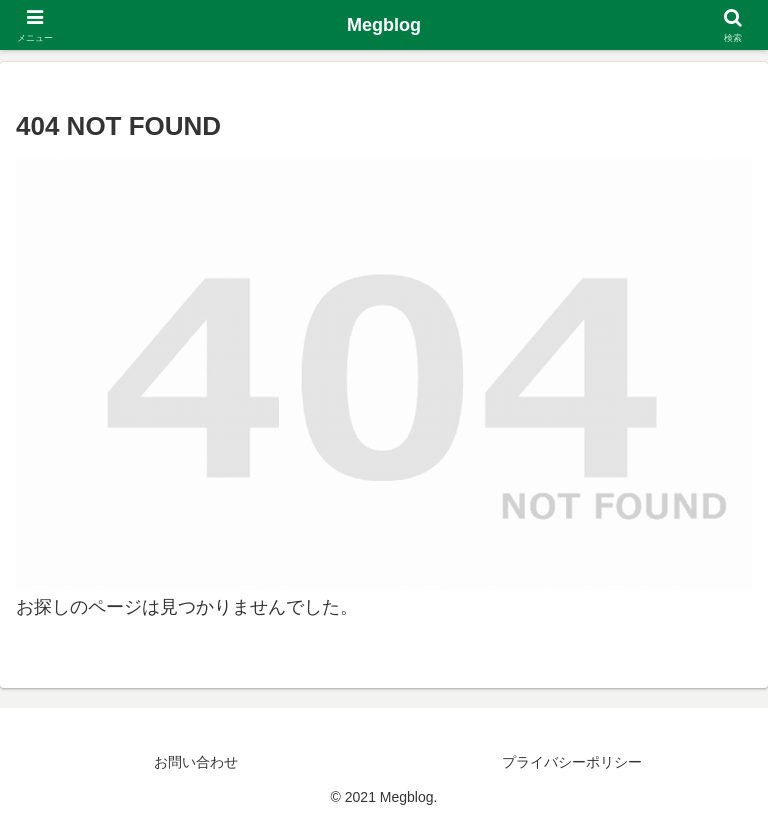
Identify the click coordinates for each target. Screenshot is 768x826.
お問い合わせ (196, 762)
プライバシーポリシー (572, 762)
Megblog (384, 25)
